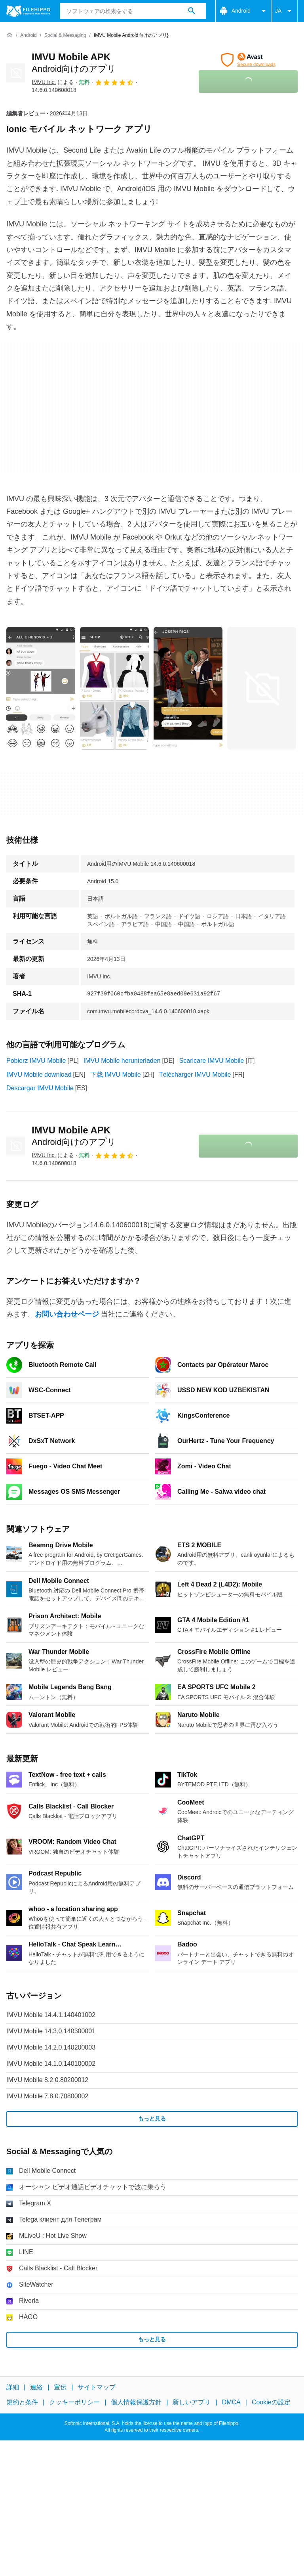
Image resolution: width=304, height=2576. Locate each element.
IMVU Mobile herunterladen (122, 1060)
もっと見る (152, 2118)
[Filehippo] (28, 11)
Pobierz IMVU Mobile (36, 1060)
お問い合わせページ (67, 1314)
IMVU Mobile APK (74, 1136)
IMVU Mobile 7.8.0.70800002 (47, 2096)
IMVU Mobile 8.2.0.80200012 (47, 2079)
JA (284, 11)
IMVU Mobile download (39, 1074)
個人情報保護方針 (136, 2402)
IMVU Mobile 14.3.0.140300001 (50, 2031)
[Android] (28, 35)
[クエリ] (133, 11)
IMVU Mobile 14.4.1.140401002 (50, 2014)
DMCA (231, 2402)
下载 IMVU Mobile (115, 1074)
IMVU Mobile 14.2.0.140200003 (50, 2047)
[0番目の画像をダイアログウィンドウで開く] (40, 688)
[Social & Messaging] (65, 35)
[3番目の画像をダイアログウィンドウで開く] (261, 688)
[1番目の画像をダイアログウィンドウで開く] (114, 688)
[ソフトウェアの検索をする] (192, 11)
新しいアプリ (192, 2402)
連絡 (36, 2387)
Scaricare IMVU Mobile (211, 1060)
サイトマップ (97, 2387)
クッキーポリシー (74, 2402)
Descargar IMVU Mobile (40, 1088)
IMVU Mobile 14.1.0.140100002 (50, 2063)
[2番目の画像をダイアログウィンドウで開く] (188, 688)
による (53, 82)
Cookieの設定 (271, 2402)
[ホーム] (9, 35)
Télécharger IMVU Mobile (195, 1074)
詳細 (12, 2387)
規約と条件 (22, 2402)
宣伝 (60, 2387)
